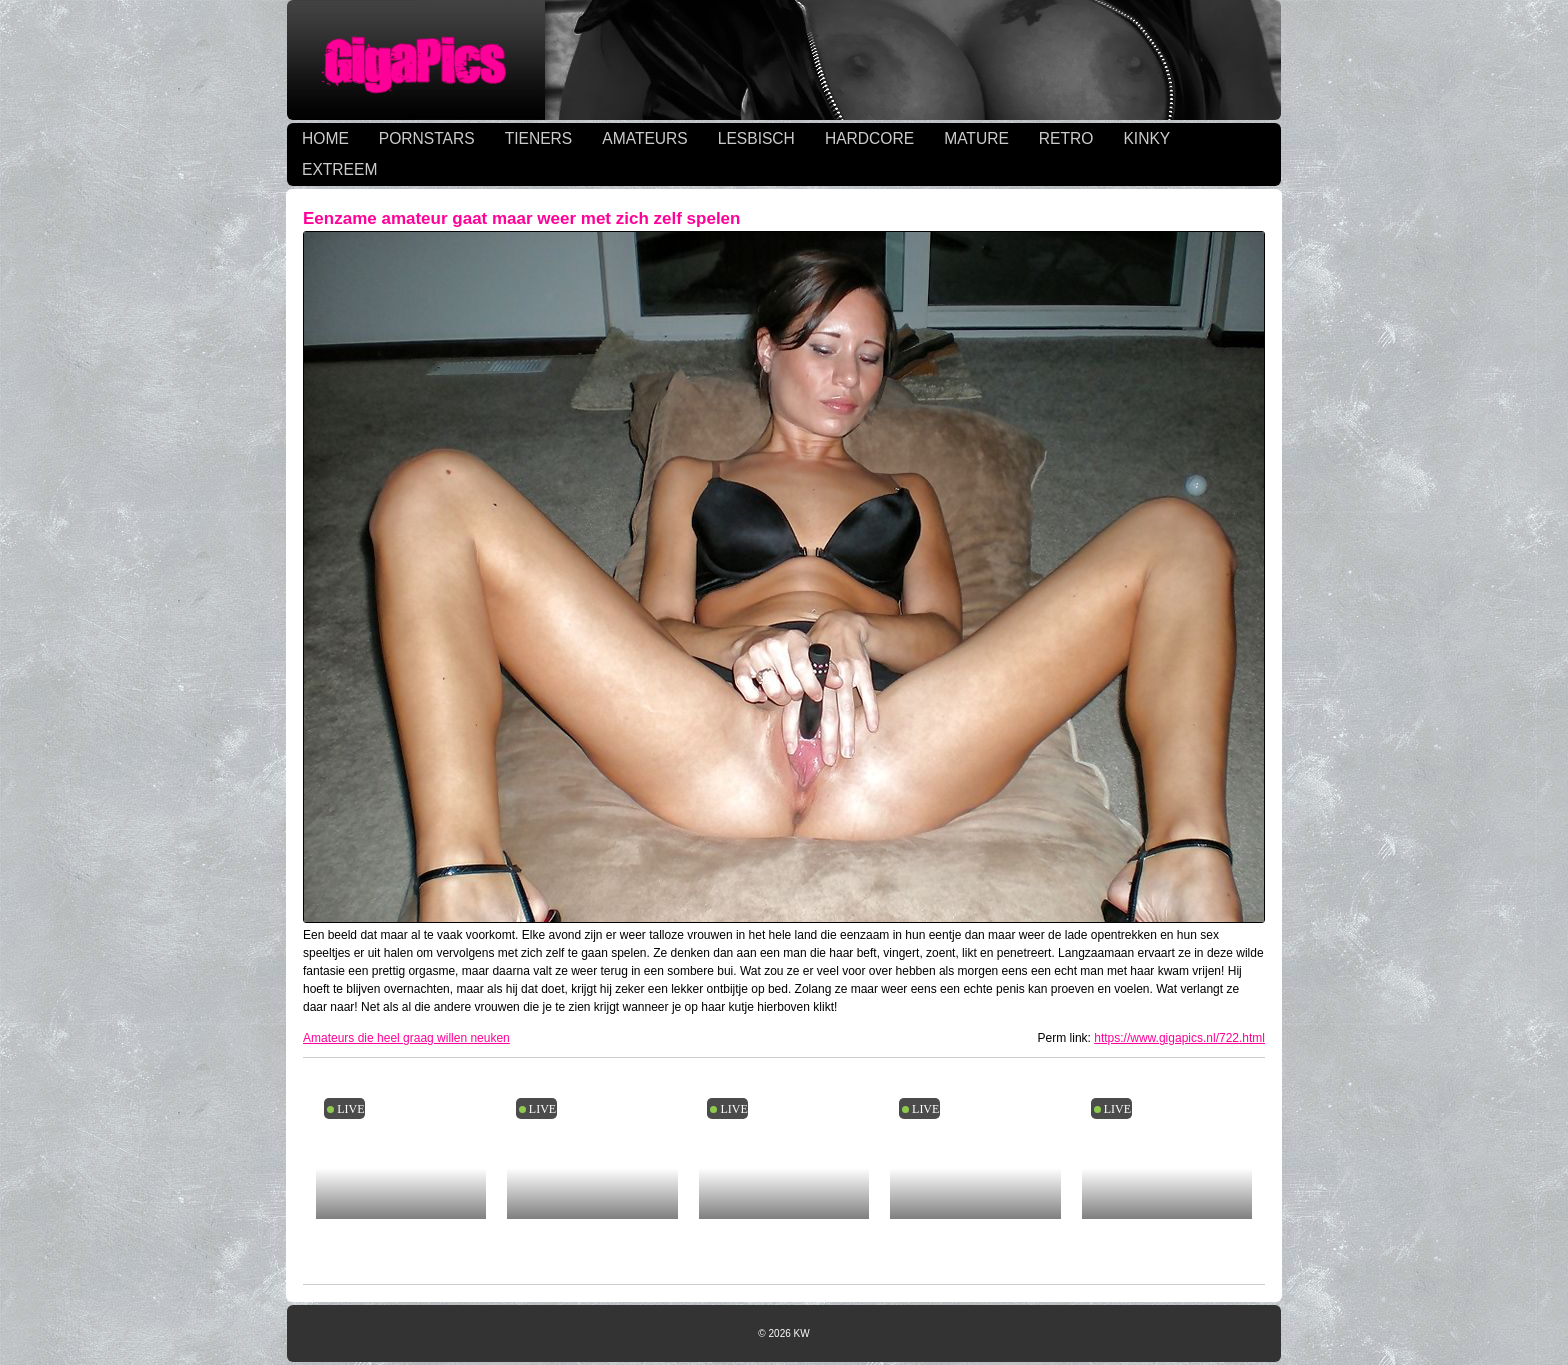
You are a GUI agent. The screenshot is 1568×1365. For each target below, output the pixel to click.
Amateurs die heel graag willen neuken (406, 1038)
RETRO (1066, 138)
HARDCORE (869, 138)
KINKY (1146, 138)
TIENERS (539, 138)
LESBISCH (756, 138)
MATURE (976, 138)
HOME (325, 138)
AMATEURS (644, 138)
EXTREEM (339, 169)
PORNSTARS (427, 138)
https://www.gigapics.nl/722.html (1179, 1038)
